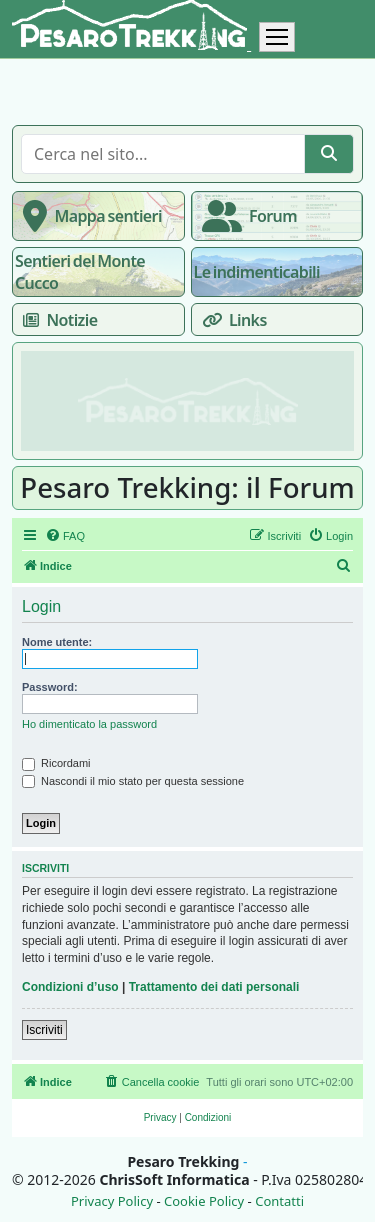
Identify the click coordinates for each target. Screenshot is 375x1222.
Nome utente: (57, 642)
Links (230, 320)
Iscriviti (44, 1030)
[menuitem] (65, 536)
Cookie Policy (204, 1201)
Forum (245, 216)
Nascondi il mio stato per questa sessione (133, 781)
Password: (50, 687)
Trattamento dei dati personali (214, 987)
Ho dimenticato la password (89, 724)
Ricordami (56, 763)
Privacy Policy (112, 1201)
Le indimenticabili (257, 272)
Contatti (279, 1201)
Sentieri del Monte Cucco (80, 272)
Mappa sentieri (88, 216)
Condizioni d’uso (70, 987)
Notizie (56, 320)
